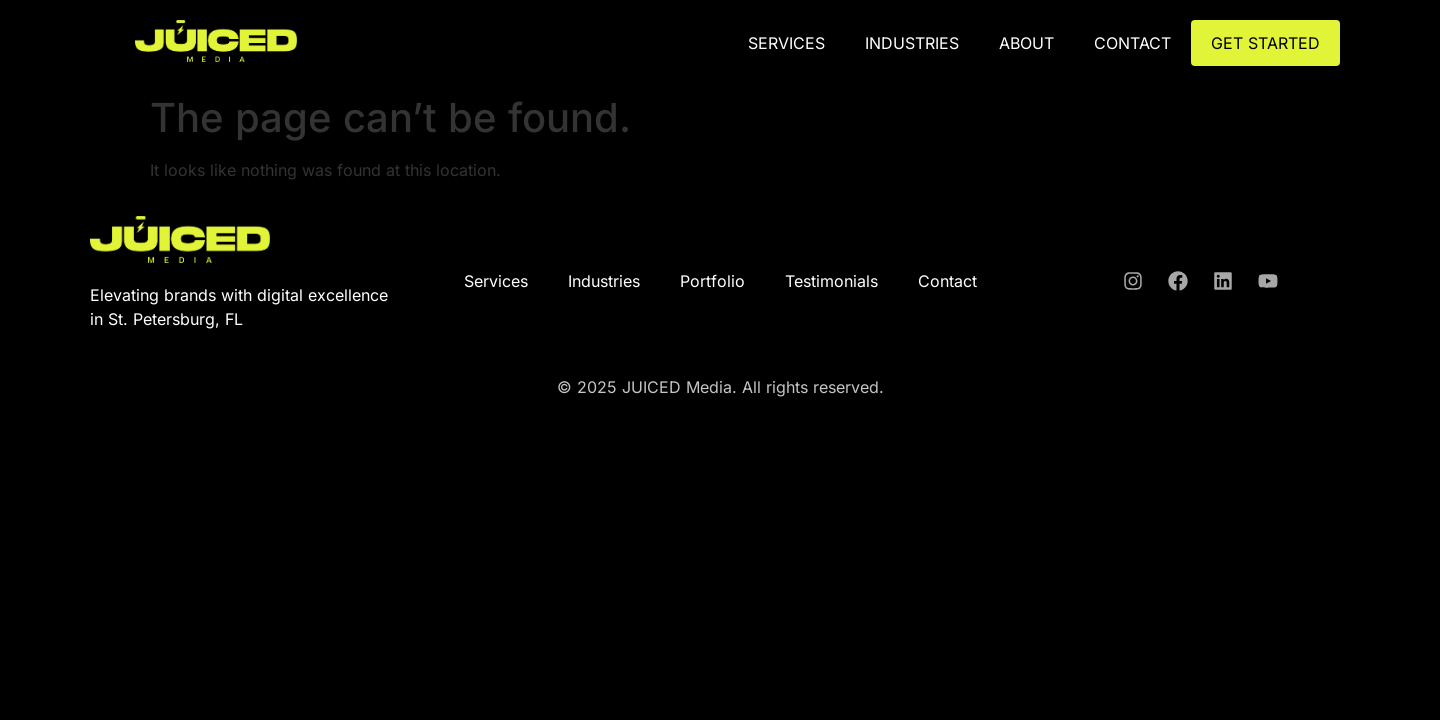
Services (786, 43)
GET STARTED (1265, 43)
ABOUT (1026, 43)
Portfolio (712, 281)
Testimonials (831, 281)
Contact (947, 281)
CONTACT (1132, 43)
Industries (912, 43)
